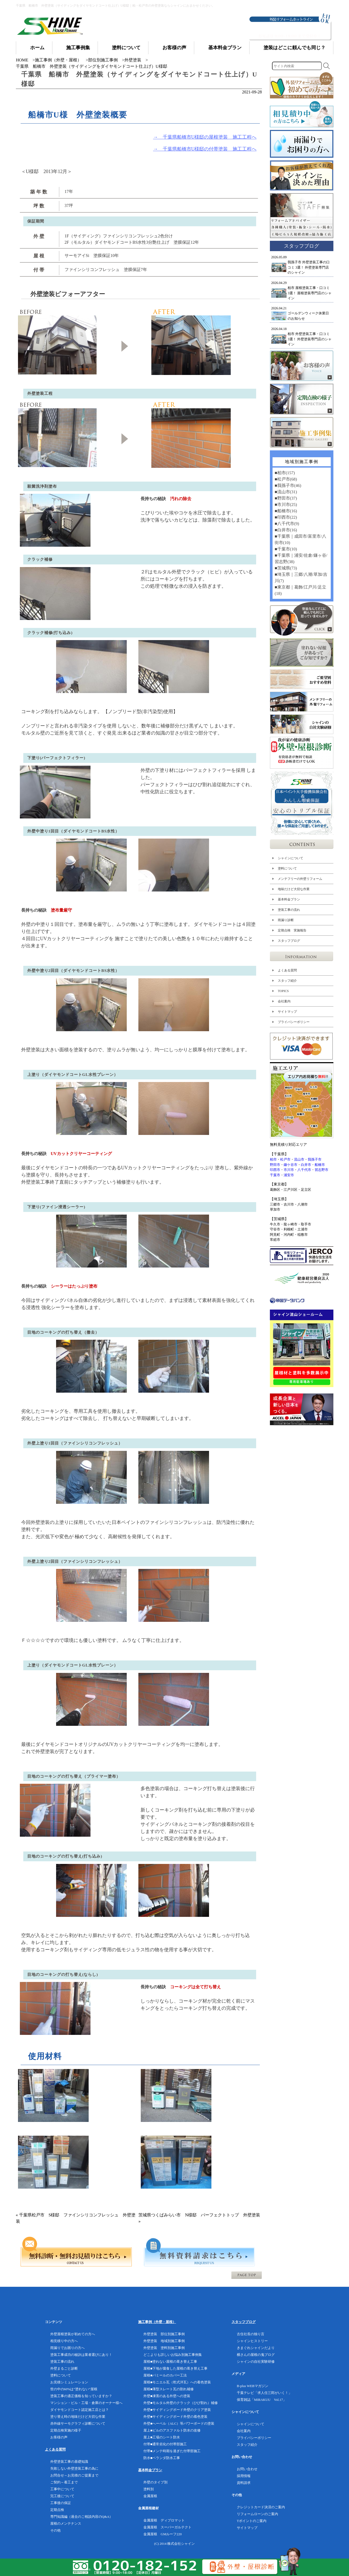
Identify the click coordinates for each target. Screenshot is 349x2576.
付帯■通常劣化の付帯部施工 (165, 2444)
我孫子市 (314, 1159)
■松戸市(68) (285, 479)
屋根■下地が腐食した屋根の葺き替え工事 (175, 2368)
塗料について (287, 868)
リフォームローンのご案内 (257, 2514)
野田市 (275, 1165)
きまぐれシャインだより (256, 2348)
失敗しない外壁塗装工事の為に (74, 2468)
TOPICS (283, 991)
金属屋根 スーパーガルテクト (167, 2527)
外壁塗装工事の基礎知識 (69, 2462)
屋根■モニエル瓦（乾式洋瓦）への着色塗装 (177, 2382)
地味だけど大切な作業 (293, 889)
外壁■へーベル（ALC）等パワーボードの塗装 (178, 2423)
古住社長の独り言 (250, 2334)
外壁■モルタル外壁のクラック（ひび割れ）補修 (180, 2403)
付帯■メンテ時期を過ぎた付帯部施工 (172, 2451)
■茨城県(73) (285, 568)
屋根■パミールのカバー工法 (165, 2375)
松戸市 (285, 1159)
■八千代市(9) (286, 523)
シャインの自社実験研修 (256, 2362)
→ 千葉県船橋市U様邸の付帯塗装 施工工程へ (205, 149)
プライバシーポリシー (293, 1022)
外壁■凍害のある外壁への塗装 (166, 2396)
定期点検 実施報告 (292, 930)
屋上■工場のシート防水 (161, 2437)
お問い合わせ (247, 2469)
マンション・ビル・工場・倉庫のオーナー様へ (86, 2403)
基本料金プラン (289, 899)
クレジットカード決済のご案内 (261, 2507)
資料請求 (244, 2483)
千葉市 (275, 1175)
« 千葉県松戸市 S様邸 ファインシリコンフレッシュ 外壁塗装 (76, 2218)
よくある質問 (287, 970)
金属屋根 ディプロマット (164, 2520)
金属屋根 (150, 2496)
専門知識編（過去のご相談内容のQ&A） (81, 2517)
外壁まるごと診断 (64, 2368)
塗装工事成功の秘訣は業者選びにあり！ (81, 2355)
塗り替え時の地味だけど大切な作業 (77, 2417)
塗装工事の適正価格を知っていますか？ (81, 2396)
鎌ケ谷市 (290, 1165)
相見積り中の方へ (64, 2341)
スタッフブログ (289, 941)
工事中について (62, 2489)
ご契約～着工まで (64, 2482)
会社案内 (284, 1001)
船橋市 (320, 1165)
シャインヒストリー (252, 2341)
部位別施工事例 (103, 60)
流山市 (299, 1159)
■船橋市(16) (285, 511)
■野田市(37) (285, 498)
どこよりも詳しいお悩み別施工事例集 (172, 2355)
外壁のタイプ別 (155, 2482)
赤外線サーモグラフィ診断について (77, 2423)
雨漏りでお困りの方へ (67, 2348)
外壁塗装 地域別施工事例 (164, 2341)
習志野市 (321, 1170)
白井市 (306, 1165)
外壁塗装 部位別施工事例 (164, 2334)
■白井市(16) (285, 530)
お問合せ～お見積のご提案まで (74, 2475)
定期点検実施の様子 (65, 2430)
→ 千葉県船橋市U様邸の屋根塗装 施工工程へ (205, 137)
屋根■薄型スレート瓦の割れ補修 (168, 2389)
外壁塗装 (132, 60)
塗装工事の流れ (289, 910)
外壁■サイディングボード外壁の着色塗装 (175, 2417)
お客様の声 (58, 2437)
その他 (55, 2530)
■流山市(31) (285, 492)
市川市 (289, 1170)
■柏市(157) (284, 472)
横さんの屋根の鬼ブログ (256, 2355)
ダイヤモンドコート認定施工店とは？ (79, 2410)
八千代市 (304, 1170)
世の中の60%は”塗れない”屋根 (73, 2389)
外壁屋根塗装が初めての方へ (72, 2334)
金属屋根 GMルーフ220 (162, 2534)
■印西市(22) (285, 517)
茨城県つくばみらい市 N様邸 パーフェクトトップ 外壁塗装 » (199, 2218)
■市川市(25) (285, 504)
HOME (22, 60)
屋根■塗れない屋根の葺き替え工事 (170, 2362)
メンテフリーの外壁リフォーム (300, 879)
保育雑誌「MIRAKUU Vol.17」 (261, 2400)
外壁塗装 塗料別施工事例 (164, 2348)
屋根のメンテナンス (65, 2523)
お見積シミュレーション (69, 2382)
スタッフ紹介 (287, 981)
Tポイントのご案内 (251, 2521)
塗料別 (148, 2489)
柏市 (273, 1159)
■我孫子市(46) (287, 485)
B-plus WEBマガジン (252, 2386)
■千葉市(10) (285, 549)
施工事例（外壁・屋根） (58, 60)
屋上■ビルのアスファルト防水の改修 (172, 2430)
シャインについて (290, 858)
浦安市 (289, 1175)
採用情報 (244, 2476)
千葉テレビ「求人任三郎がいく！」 (264, 2393)
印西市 (275, 1170)
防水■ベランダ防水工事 (161, 2458)
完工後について (62, 2496)
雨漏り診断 (285, 920)
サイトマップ (287, 1011)
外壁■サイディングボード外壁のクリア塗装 (177, 2410)
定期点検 (57, 2510)
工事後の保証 (60, 2503)
